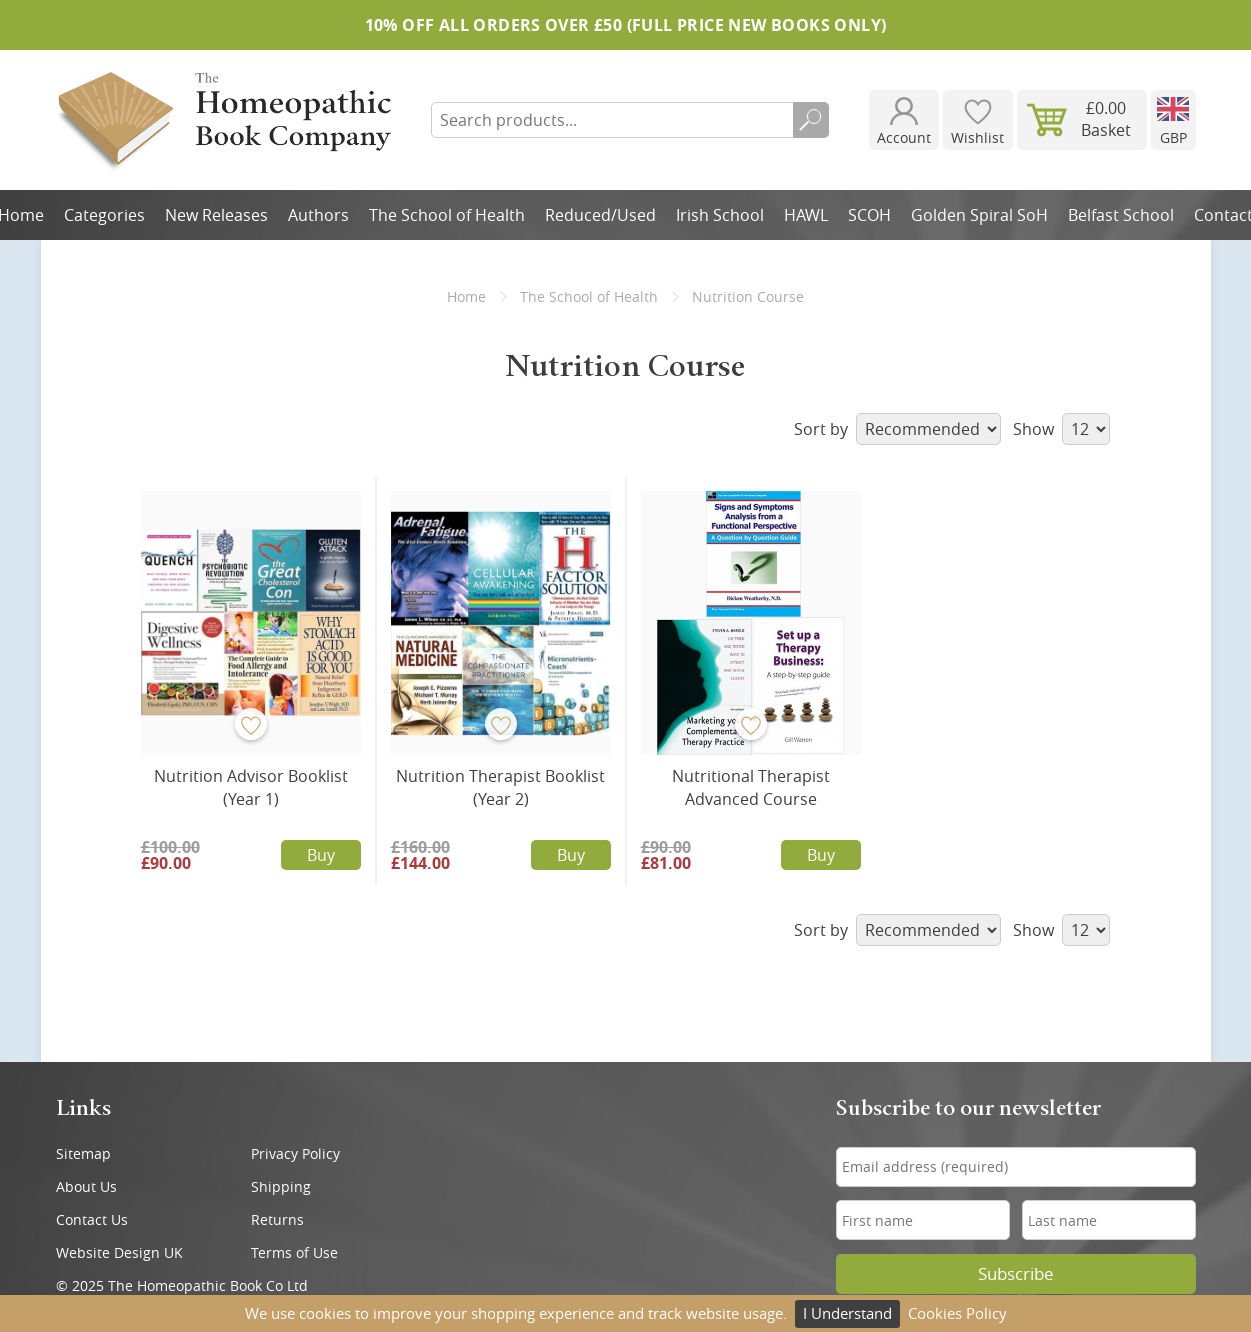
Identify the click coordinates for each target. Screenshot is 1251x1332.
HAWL (806, 215)
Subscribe (1016, 1274)
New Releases (216, 215)
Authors (318, 215)
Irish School (720, 215)
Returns (277, 1219)
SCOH (869, 215)
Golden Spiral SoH (979, 215)
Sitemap (83, 1153)
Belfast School (1121, 215)
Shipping (281, 1186)
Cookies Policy (957, 1313)
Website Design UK (119, 1252)
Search (811, 120)
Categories (104, 215)
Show (1061, 429)
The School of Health (447, 215)
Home (466, 296)
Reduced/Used (600, 215)
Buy (321, 855)
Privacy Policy (295, 1153)
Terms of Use (294, 1252)
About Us (86, 1186)
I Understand (847, 1313)
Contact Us (92, 1219)
